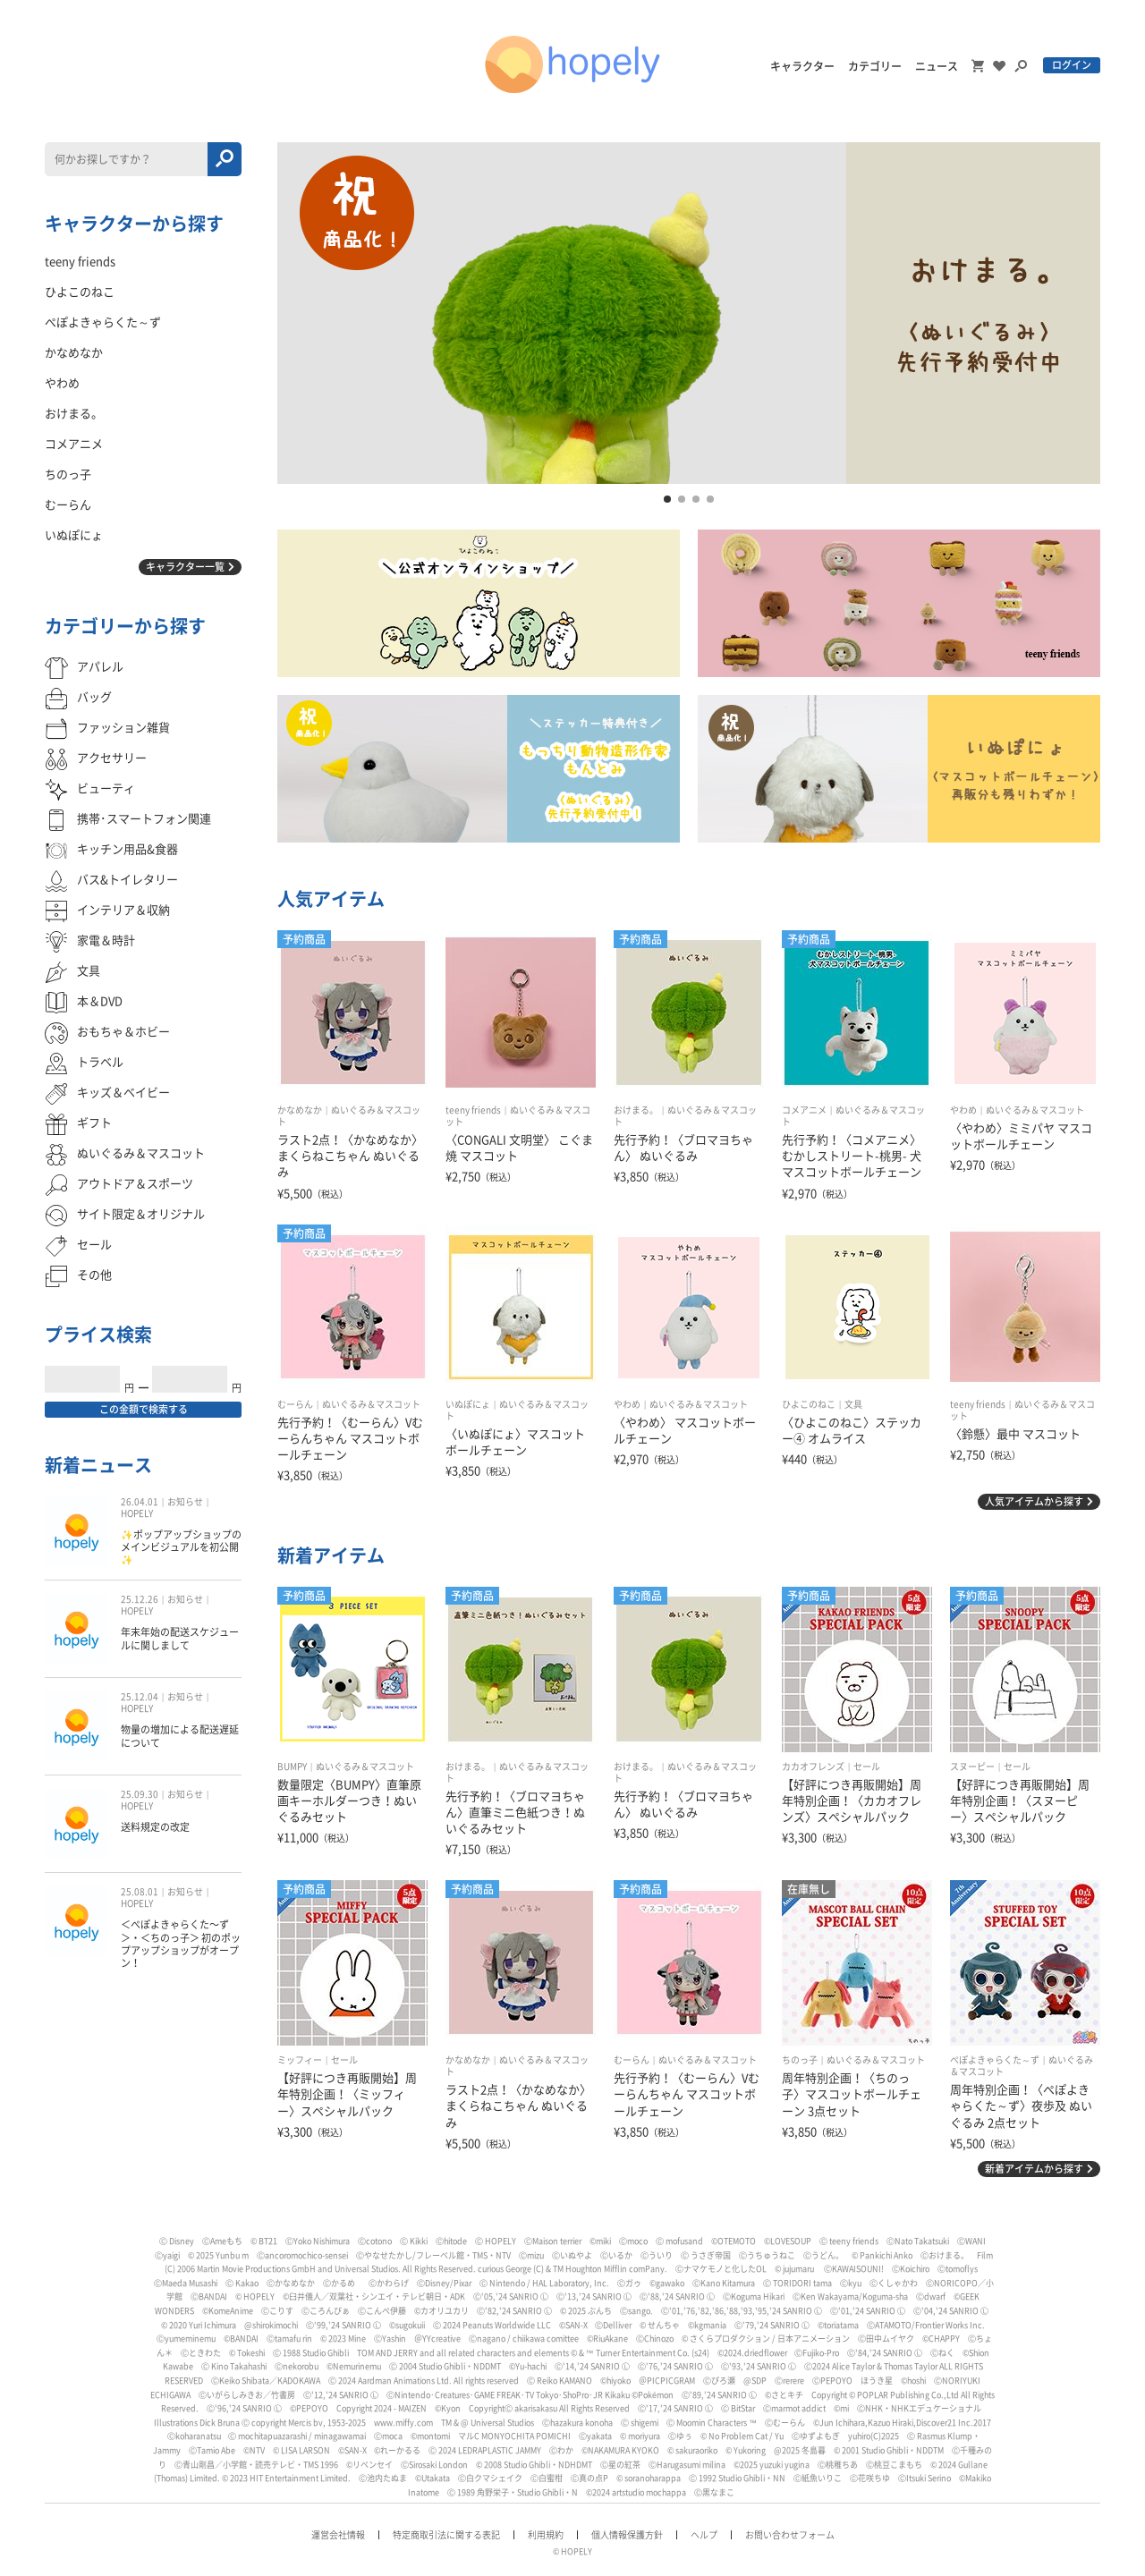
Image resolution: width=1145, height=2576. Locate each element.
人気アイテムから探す (1034, 1501)
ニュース (936, 66)
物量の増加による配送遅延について (180, 1735)
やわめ (963, 1110)
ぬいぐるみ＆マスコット (1035, 1110)
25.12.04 (139, 1696)
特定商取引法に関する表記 (446, 2534)
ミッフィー (299, 2059)
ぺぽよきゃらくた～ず (994, 2059)
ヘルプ (704, 2534)
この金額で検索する (143, 1409)
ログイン (1071, 65)
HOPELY (137, 1513)
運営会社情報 (338, 2534)
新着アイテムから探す (1034, 2169)
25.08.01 (139, 1891)
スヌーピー (972, 1766)
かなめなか (299, 1110)
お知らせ (185, 1501)
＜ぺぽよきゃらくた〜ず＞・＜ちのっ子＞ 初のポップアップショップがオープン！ (181, 1943)
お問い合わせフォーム (790, 2534)
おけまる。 (636, 1110)
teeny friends (473, 1110)
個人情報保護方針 (627, 2534)
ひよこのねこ (808, 1404)
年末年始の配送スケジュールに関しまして (180, 1638)
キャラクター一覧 (185, 567)
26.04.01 (139, 1501)
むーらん (295, 1404)
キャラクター (802, 66)
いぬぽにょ (467, 1404)
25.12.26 (139, 1599)
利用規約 (546, 2534)
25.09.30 (139, 1794)
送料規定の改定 (155, 1827)
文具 (853, 1404)
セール (866, 1766)
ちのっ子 (800, 2059)
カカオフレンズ (813, 1766)
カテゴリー (875, 66)
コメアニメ (804, 1110)
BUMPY (292, 1766)
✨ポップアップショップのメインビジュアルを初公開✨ (181, 1547)
